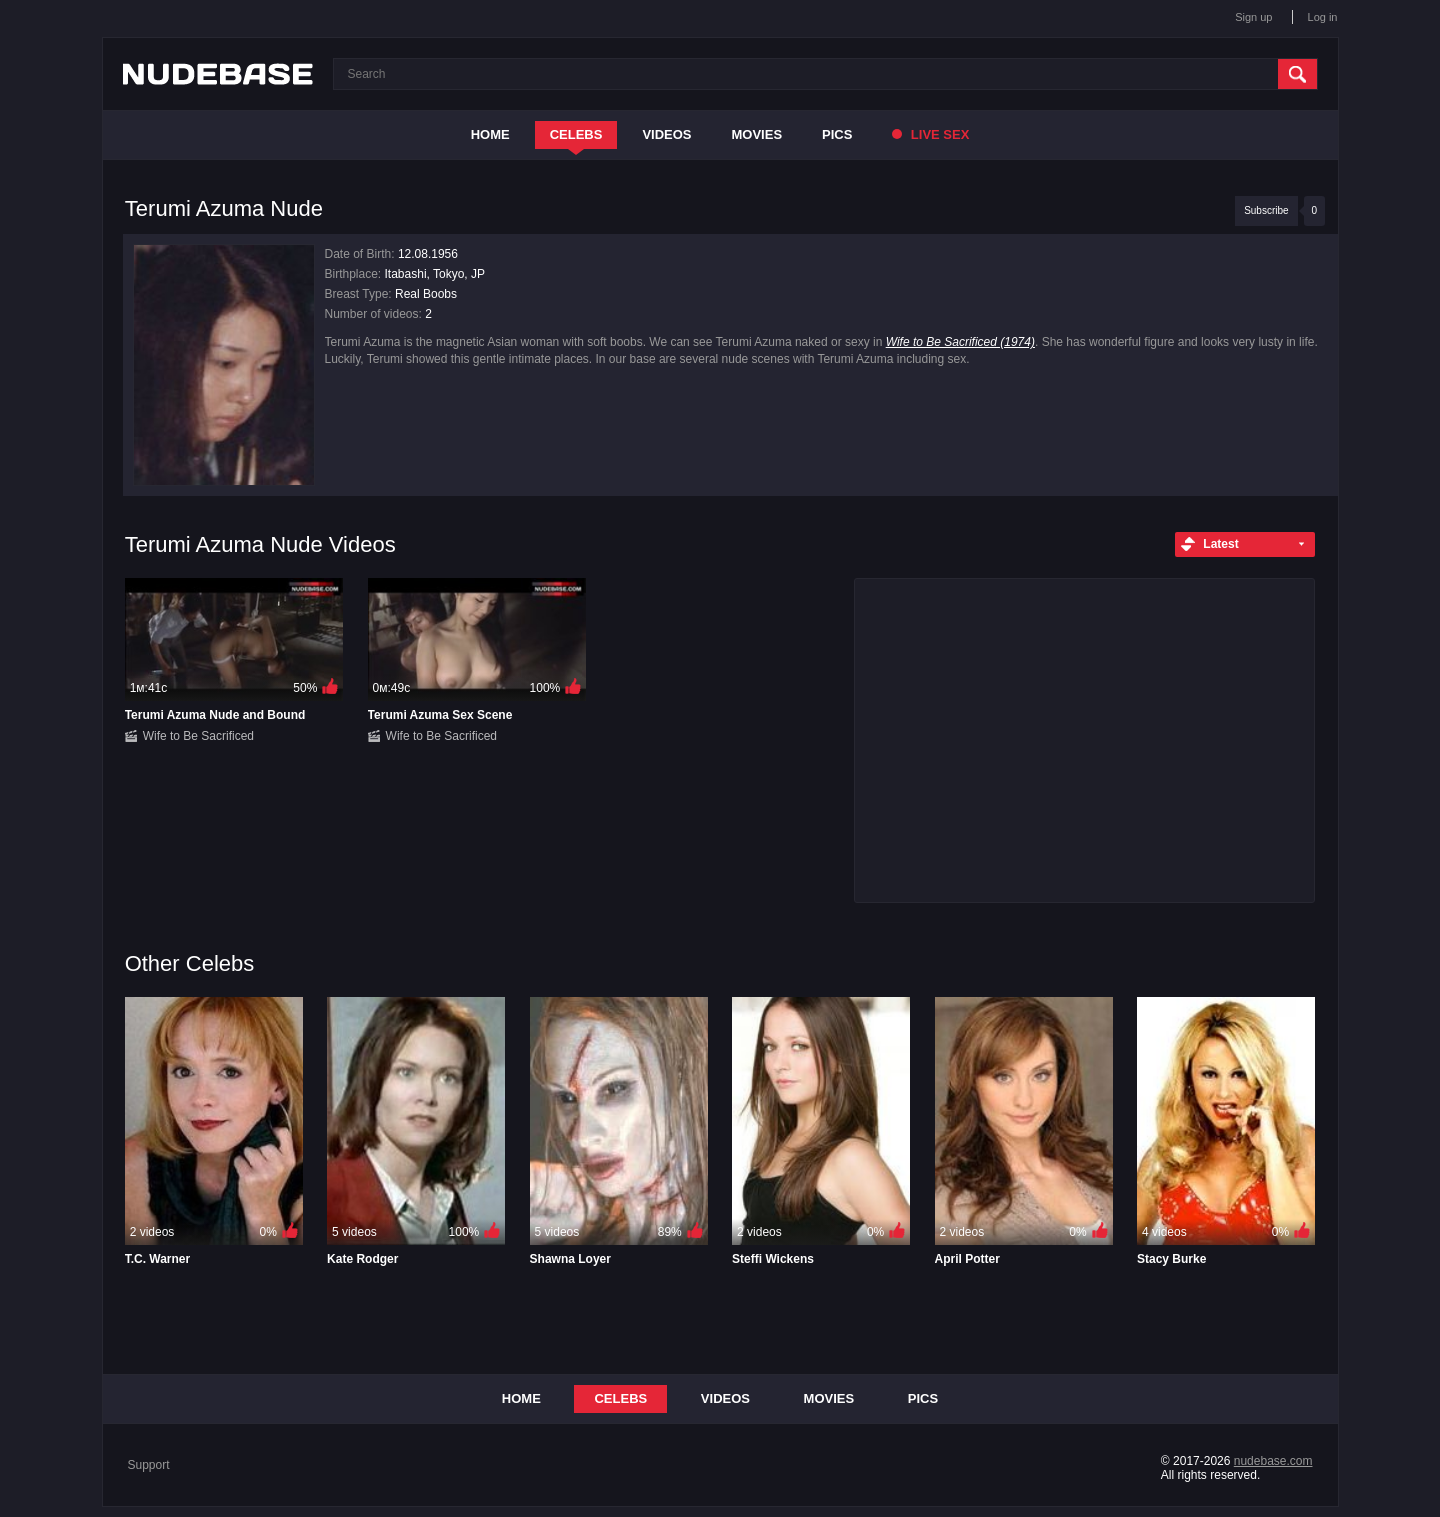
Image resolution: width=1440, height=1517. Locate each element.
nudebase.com (1273, 1461)
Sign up (1253, 17)
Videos (666, 134)
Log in (1323, 17)
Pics (837, 134)
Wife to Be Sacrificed (198, 736)
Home (490, 134)
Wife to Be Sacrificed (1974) (960, 342)
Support (149, 1465)
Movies (757, 134)
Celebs (576, 134)
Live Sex (930, 134)
